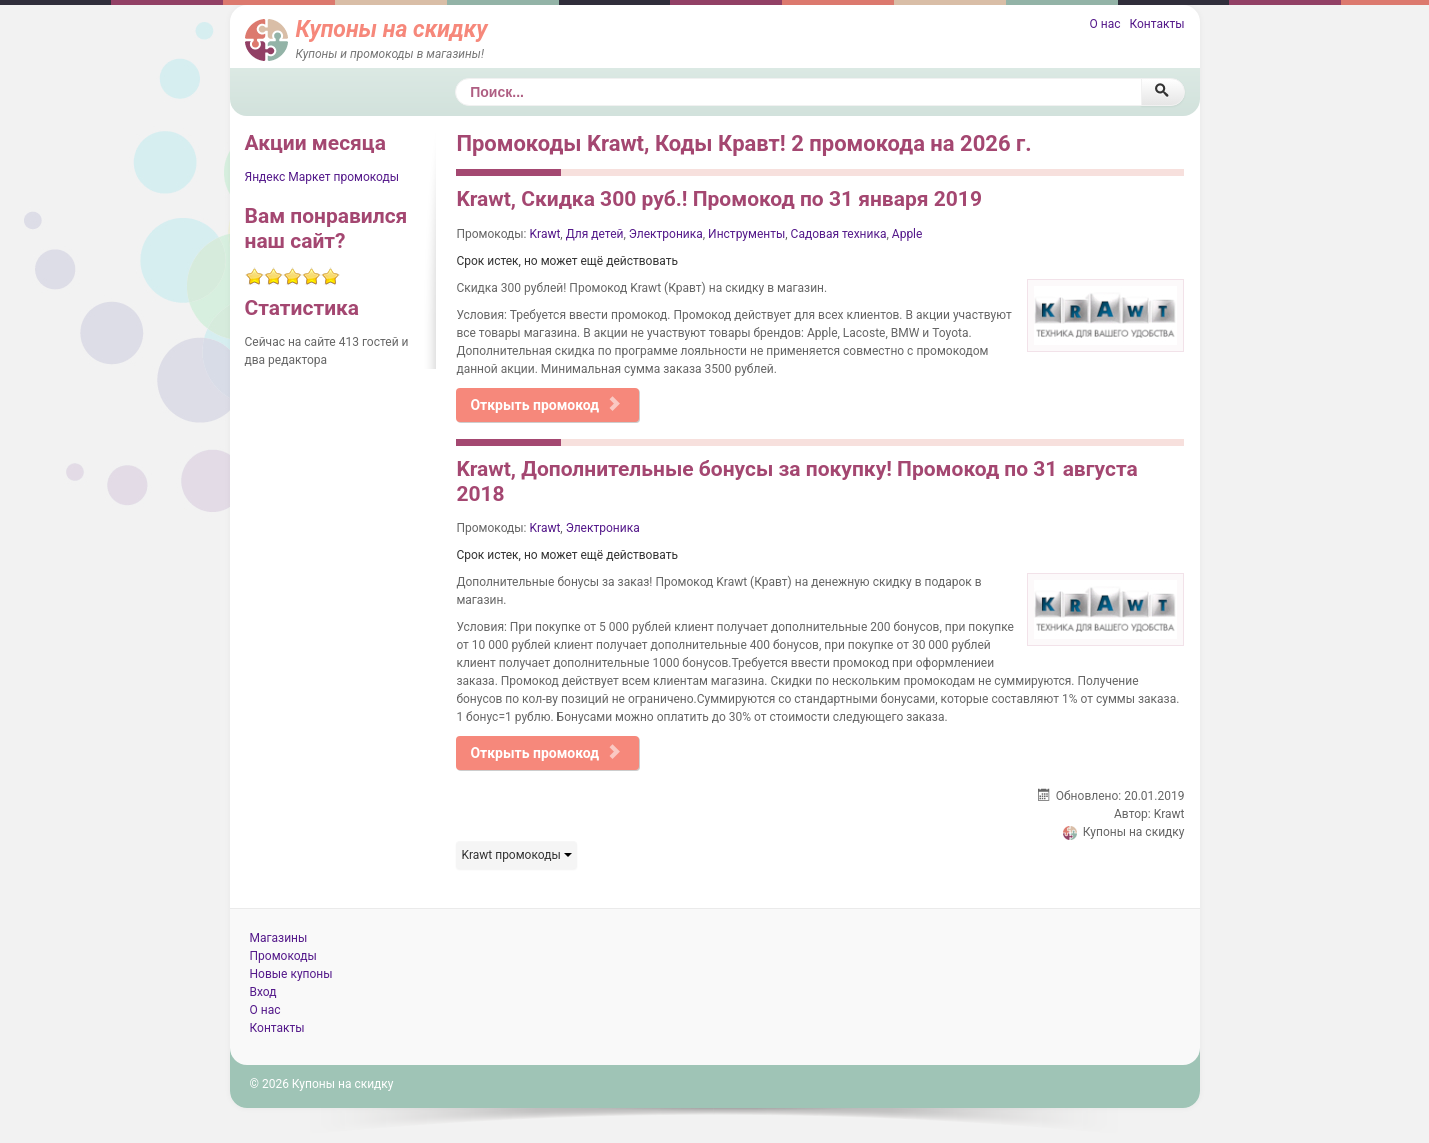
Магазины (279, 938)
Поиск (455, 78)
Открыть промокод (545, 405)
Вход (263, 992)
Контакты (1156, 24)
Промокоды (283, 956)
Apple (907, 234)
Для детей (595, 234)
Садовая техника (839, 234)
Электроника (666, 234)
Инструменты (746, 234)
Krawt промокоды (516, 855)
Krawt (545, 234)
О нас (1104, 24)
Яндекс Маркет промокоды (322, 177)
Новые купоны (291, 974)
